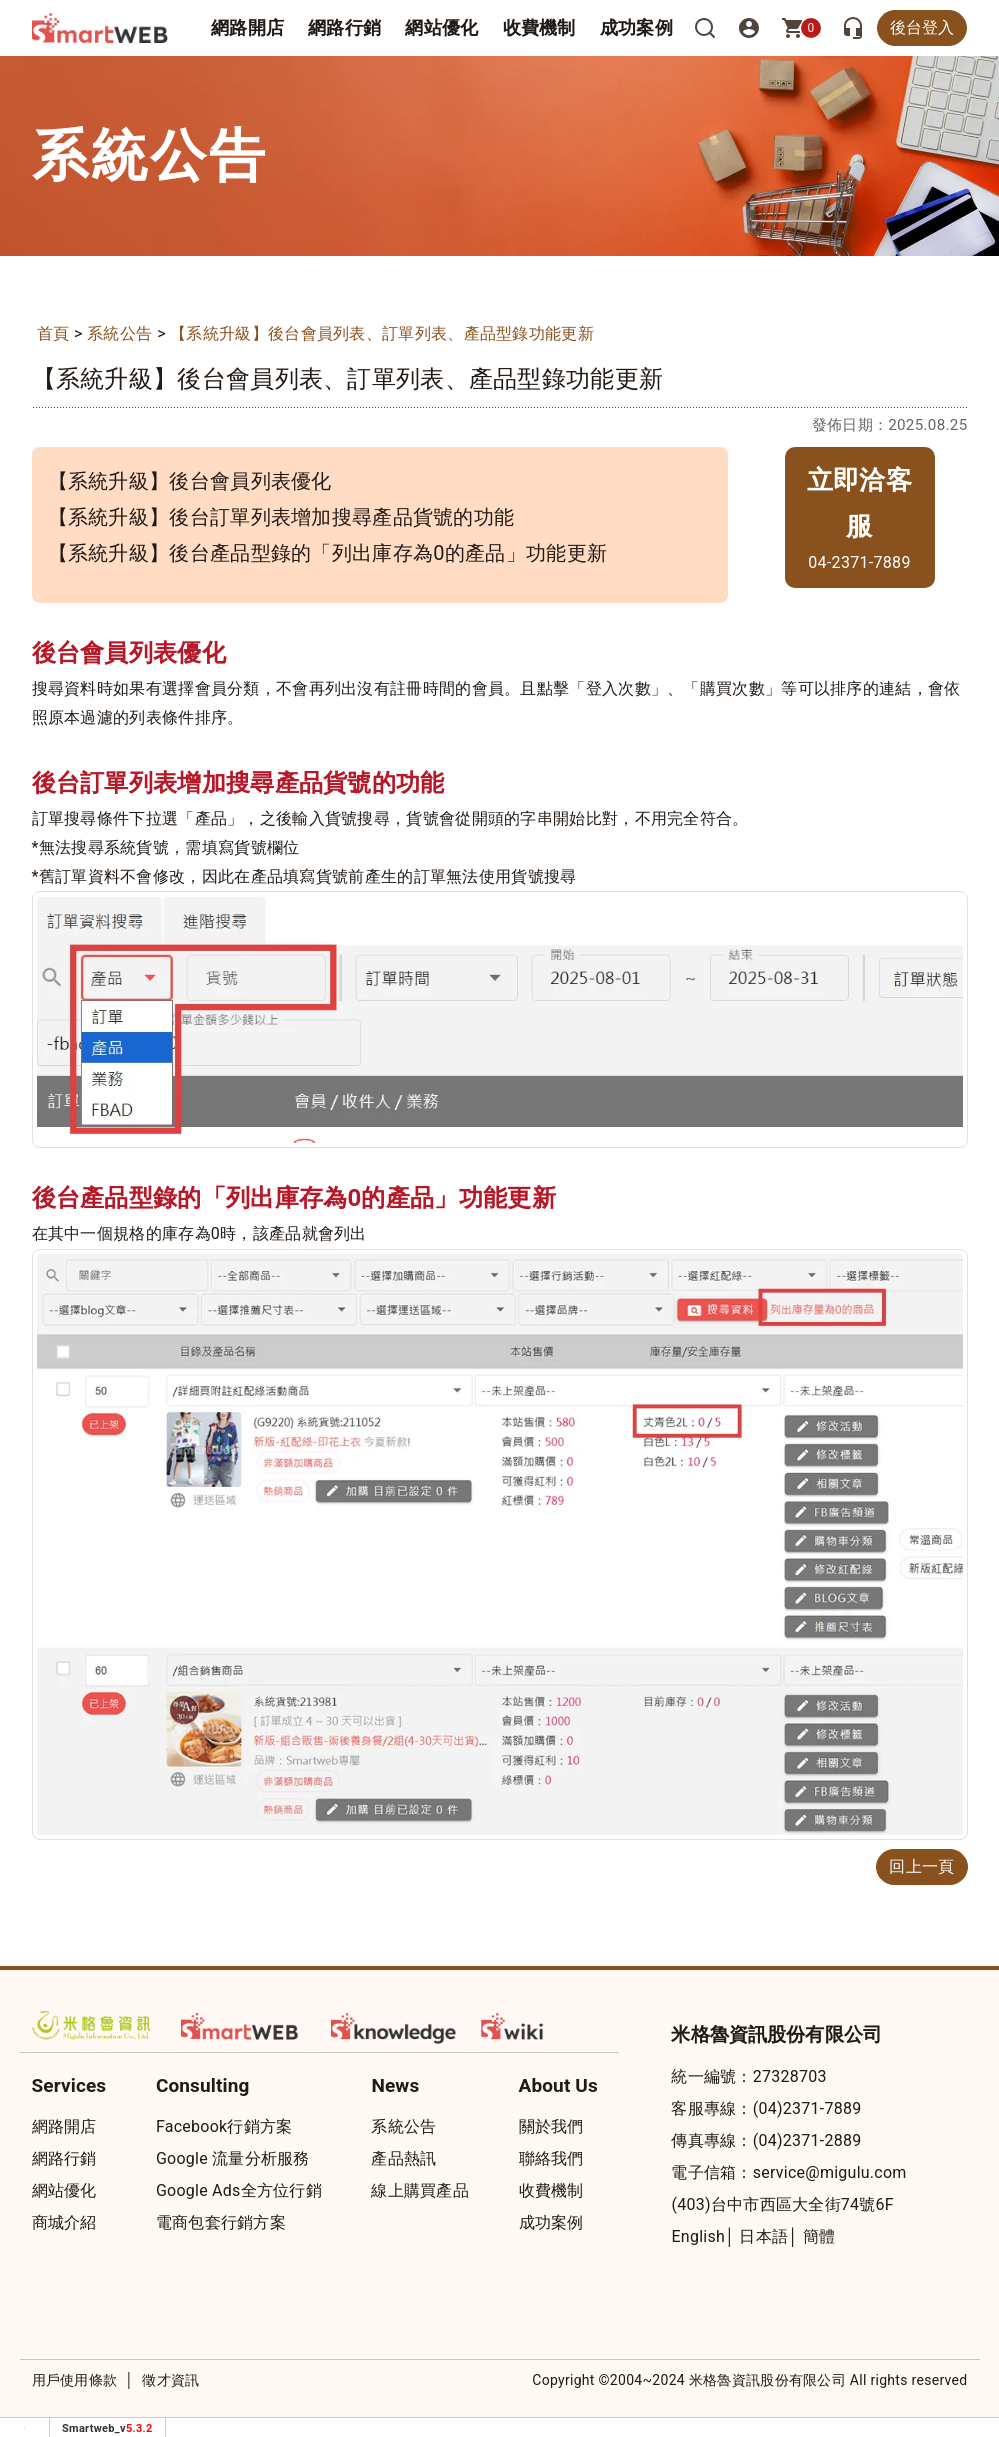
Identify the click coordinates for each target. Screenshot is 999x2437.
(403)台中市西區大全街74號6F (782, 2204)
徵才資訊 (170, 2380)
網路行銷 (344, 27)
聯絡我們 (551, 2158)
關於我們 (551, 2126)
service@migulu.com (830, 2172)
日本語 (763, 2236)
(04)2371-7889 (807, 2108)
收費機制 (551, 2190)
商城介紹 (64, 2222)
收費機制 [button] (539, 27)
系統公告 (119, 333)
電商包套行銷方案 (221, 2222)
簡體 (819, 2236)
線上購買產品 (420, 2190)
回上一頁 (921, 1866)
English (698, 2236)
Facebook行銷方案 (224, 2126)
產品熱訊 (403, 2158)
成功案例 (636, 27)
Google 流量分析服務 (233, 2158)
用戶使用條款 (75, 2380)
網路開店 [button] (247, 27)
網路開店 (64, 2126)
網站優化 (441, 27)
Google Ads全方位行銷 (239, 2190)
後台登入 (922, 27)
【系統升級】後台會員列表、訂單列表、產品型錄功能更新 (382, 333)
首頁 (53, 333)
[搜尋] (705, 28)
